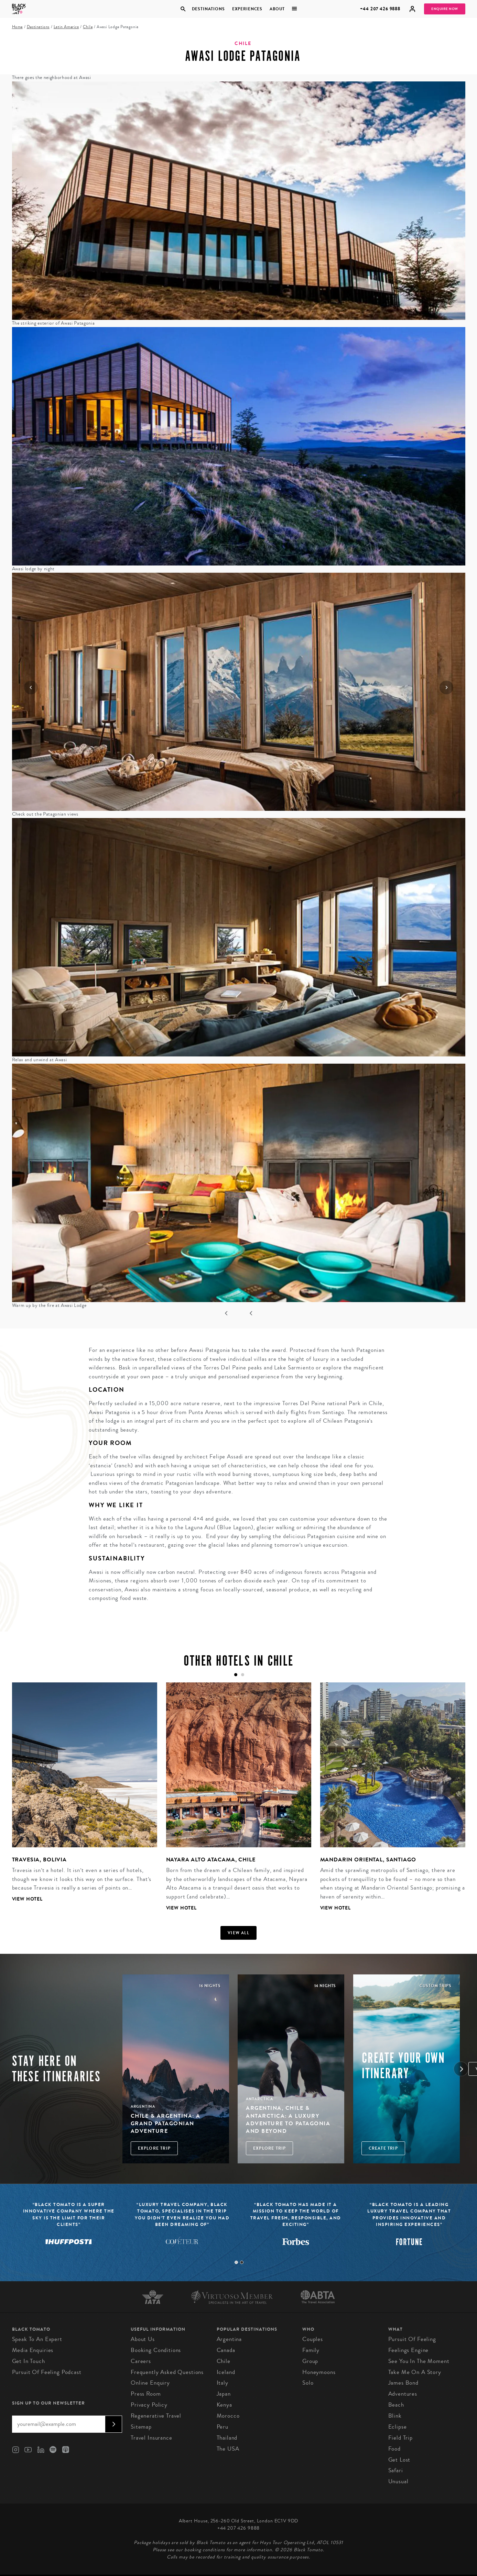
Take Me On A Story (414, 2372)
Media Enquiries (33, 2350)
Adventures (403, 2393)
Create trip (383, 2148)
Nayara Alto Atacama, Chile (211, 1859)
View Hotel (27, 1899)
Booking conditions (156, 2350)
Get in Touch (28, 2361)
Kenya (224, 2404)
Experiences (247, 9)
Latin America (66, 27)
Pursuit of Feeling (412, 2339)
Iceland (226, 2372)
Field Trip (400, 2437)
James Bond (403, 2382)
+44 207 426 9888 (380, 8)
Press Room (146, 2393)
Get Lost (399, 2459)
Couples (312, 2339)
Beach (396, 2404)
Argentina (229, 2339)
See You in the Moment (418, 2361)
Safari (395, 2470)
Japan (224, 2393)
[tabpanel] (80, 1797)
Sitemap (141, 2426)
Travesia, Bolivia (39, 1859)
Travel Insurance (151, 2437)
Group (310, 2361)
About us (143, 2339)
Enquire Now (444, 9)
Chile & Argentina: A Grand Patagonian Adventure (165, 2123)
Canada (226, 2350)
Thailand (227, 2437)
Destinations (208, 9)
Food (394, 2448)
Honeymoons (319, 2372)
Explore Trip (154, 2148)
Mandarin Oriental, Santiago (368, 1859)
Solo (307, 2382)
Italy (222, 2382)
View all (238, 1933)
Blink (395, 2415)
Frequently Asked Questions (167, 2372)
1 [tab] (236, 2262)
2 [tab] (241, 2262)
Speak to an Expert (37, 2339)
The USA (228, 2448)
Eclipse (397, 2426)
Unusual (398, 2481)
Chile (88, 27)
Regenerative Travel (156, 2415)
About (277, 9)
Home (17, 27)
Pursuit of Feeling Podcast (47, 2372)
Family (310, 2350)
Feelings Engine (408, 2350)
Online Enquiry (150, 2382)
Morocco (228, 2415)
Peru (222, 2426)
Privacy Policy (149, 2404)
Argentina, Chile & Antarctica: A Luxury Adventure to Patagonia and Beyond (288, 2119)
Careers (141, 2361)
